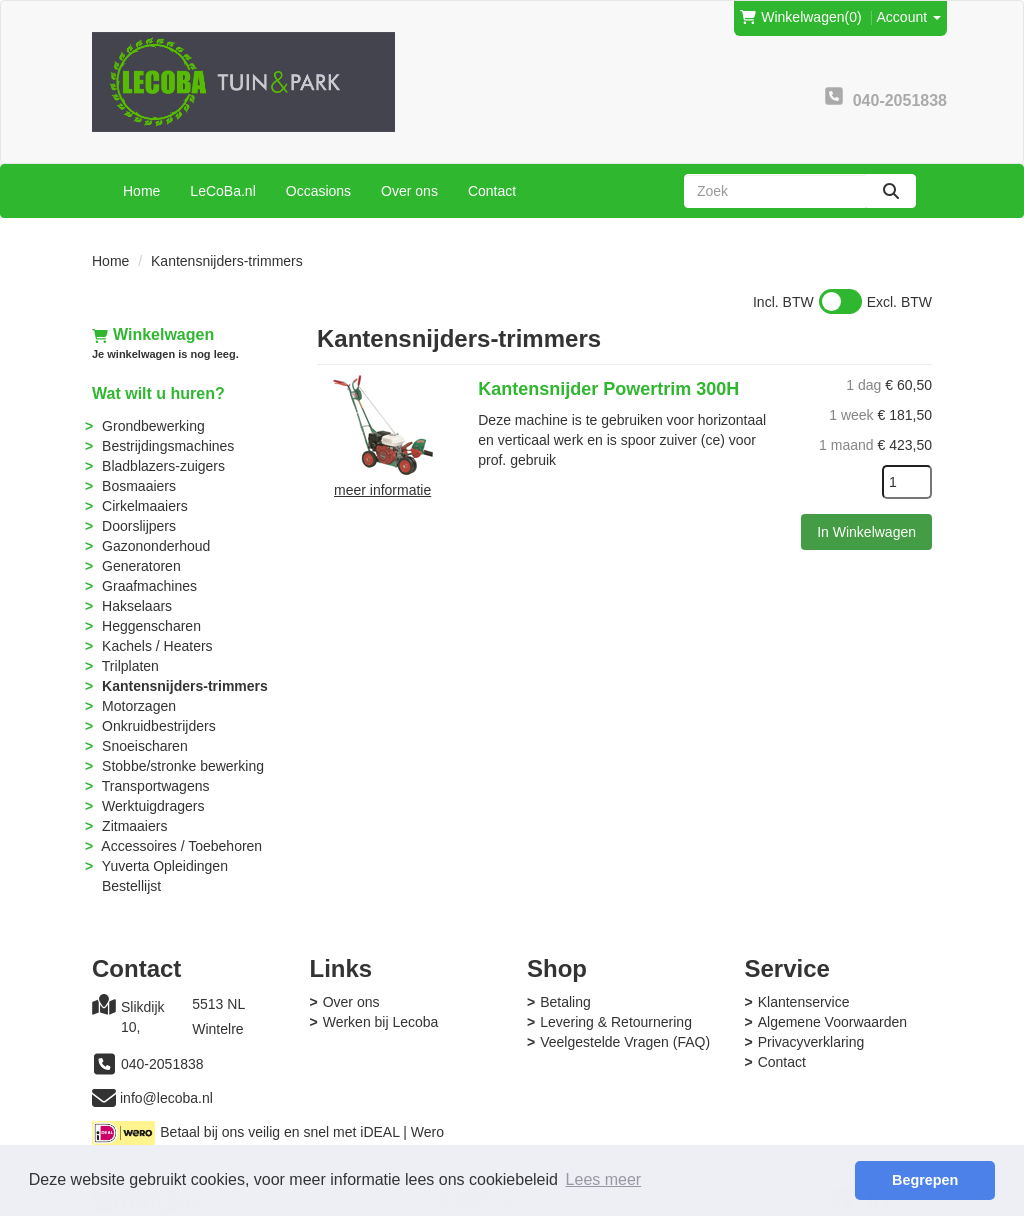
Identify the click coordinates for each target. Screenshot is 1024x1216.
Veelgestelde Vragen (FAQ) (625, 1042)
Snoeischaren (145, 746)
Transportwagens (156, 786)
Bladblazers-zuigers (163, 466)
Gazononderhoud (156, 546)
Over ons (409, 191)
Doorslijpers (139, 526)
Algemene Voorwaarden (832, 1022)
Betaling (565, 1002)
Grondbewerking (153, 426)
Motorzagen (139, 706)
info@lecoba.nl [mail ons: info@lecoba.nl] (166, 1098)
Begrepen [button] (925, 1180)
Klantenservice (804, 1002)
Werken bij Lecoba (381, 1022)
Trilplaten (130, 666)
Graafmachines (149, 586)
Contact (492, 191)
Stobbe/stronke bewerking (183, 766)
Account (909, 17)
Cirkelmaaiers (145, 506)
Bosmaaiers (139, 486)
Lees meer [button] (604, 1179)
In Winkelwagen (866, 532)
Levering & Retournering (616, 1022)
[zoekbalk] (775, 191)
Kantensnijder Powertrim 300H (608, 389)
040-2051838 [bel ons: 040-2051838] (162, 1064)
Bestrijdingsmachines (168, 446)
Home (141, 191)
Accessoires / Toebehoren (181, 846)
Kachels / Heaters (157, 646)
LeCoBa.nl (222, 191)
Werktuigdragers (153, 806)
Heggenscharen (151, 626)
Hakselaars (137, 606)
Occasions (318, 191)
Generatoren (141, 566)
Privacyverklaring (811, 1042)
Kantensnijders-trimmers (185, 686)
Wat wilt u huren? (158, 393)
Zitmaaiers (134, 826)
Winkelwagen (153, 334)
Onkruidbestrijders (159, 726)
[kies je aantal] (907, 482)
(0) (800, 17)
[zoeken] (891, 191)
